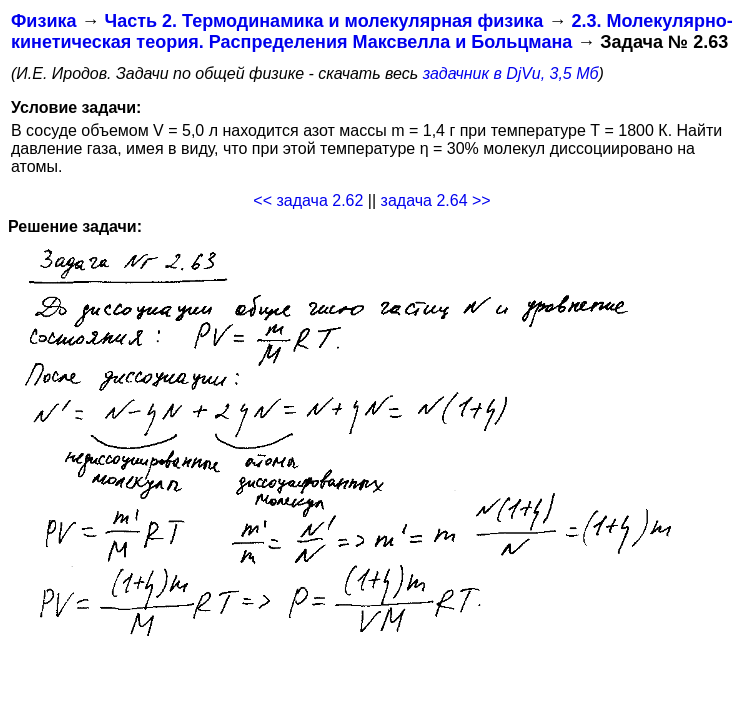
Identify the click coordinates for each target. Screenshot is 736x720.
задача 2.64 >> (436, 200)
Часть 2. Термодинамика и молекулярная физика (323, 21)
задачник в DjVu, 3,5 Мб (511, 73)
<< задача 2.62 (308, 200)
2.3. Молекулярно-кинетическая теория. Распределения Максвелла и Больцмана (372, 31)
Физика (43, 21)
